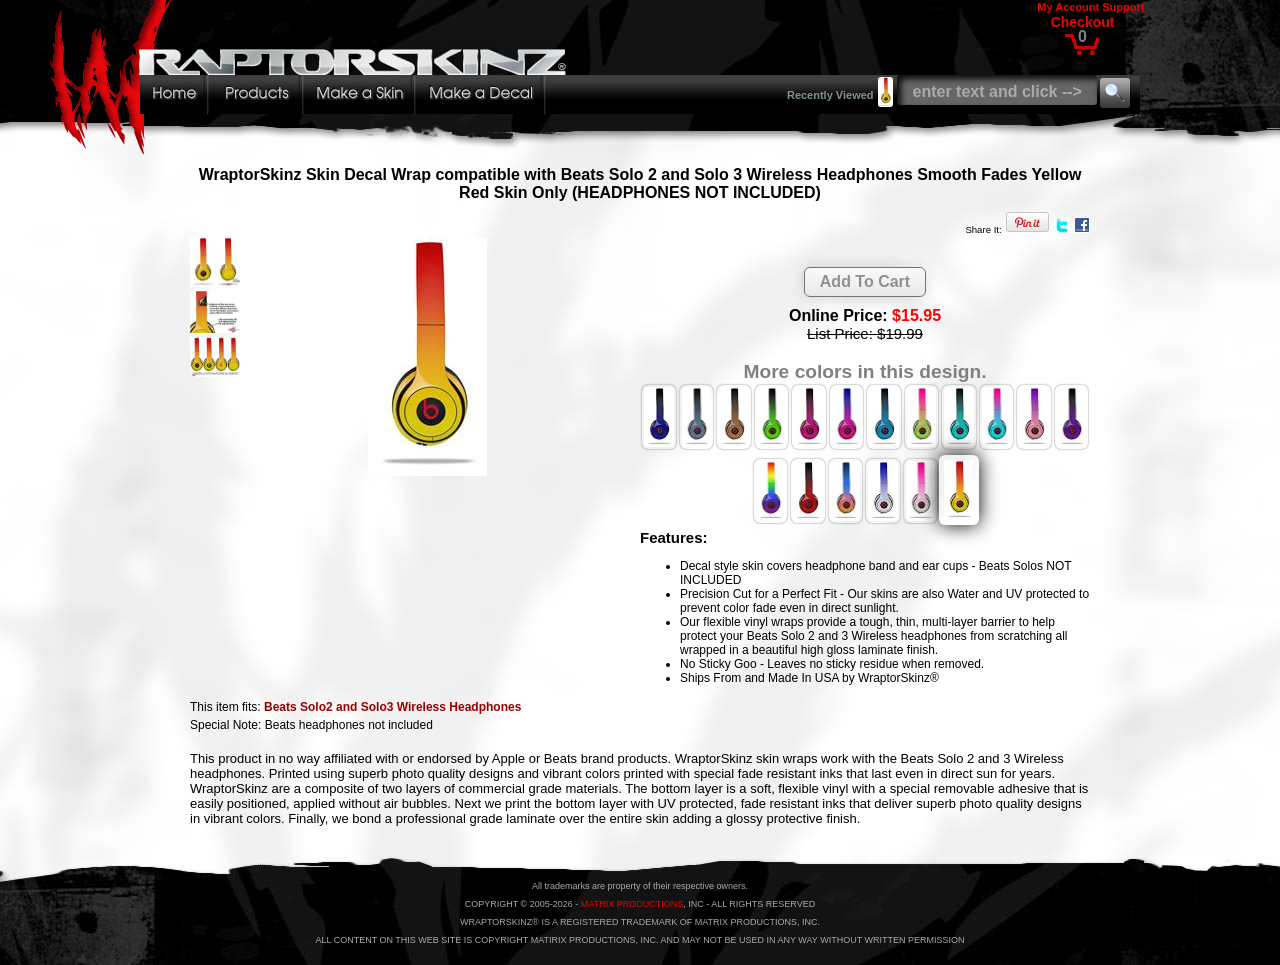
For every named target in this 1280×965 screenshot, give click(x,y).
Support (1123, 7)
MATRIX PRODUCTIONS (632, 904)
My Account (1068, 7)
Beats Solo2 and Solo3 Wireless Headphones (392, 707)
